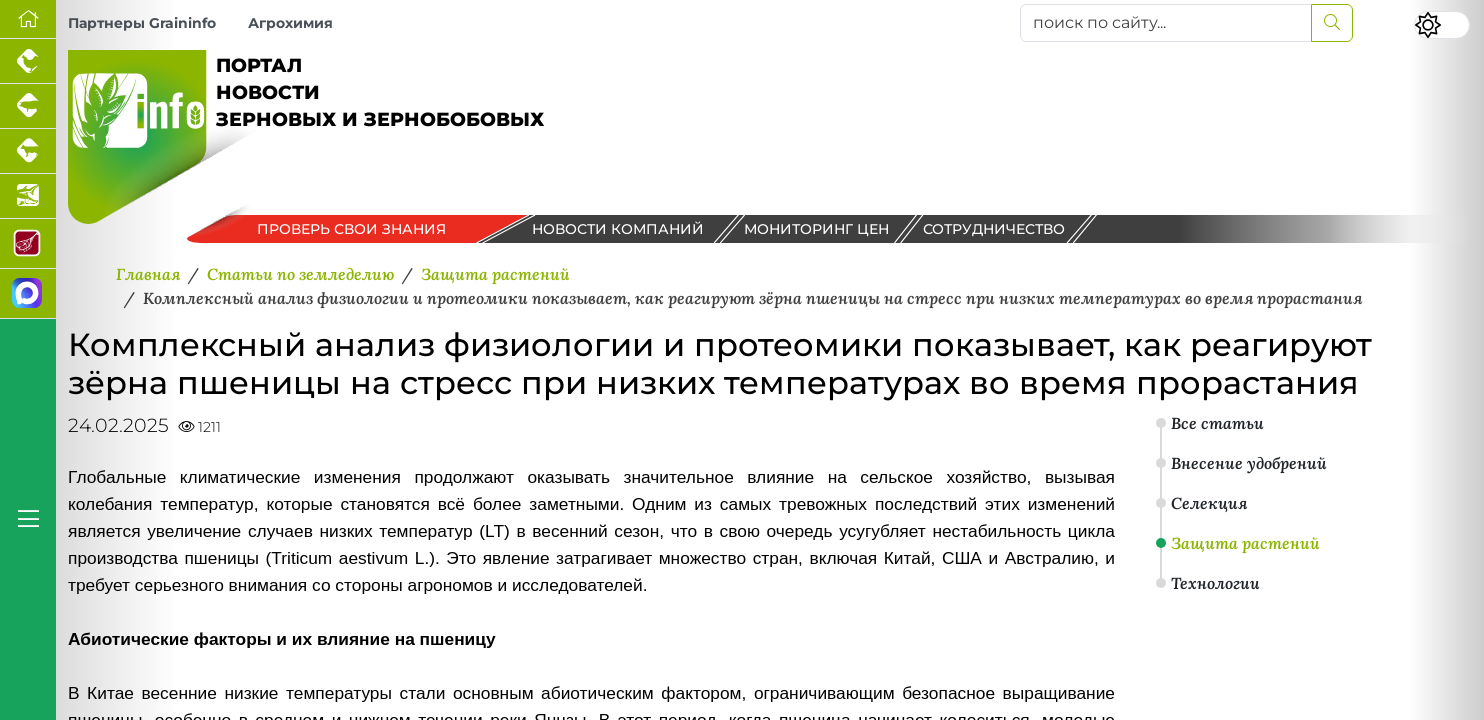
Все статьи (1217, 423)
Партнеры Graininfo (142, 23)
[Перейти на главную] (28, 19)
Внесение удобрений (1249, 463)
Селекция (1209, 503)
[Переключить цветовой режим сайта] (1442, 25)
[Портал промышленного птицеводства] (28, 61)
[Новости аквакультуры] (28, 196)
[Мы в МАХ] (28, 294)
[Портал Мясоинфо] (28, 244)
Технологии (1215, 583)
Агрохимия (290, 23)
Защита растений (1245, 543)
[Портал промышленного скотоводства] (28, 151)
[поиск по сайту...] (1166, 23)
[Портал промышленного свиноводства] (28, 106)
